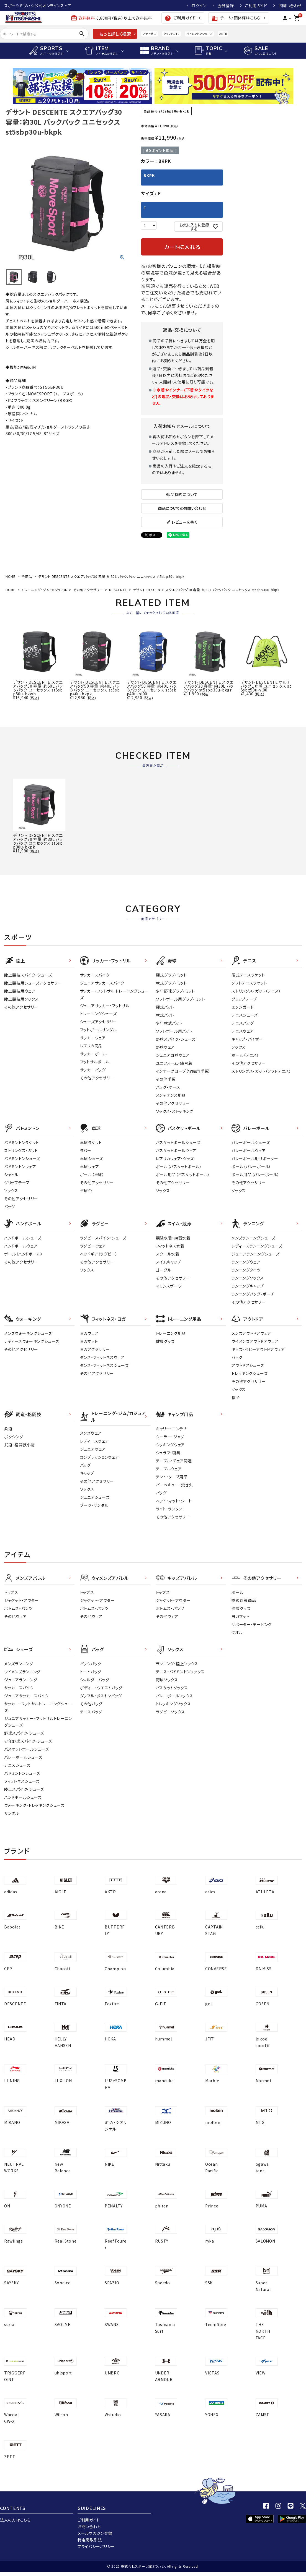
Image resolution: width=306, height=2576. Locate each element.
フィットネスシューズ (22, 1781)
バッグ (9, 1206)
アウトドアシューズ (248, 1365)
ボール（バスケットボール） (179, 1166)
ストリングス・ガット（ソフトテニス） (261, 1071)
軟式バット (165, 1015)
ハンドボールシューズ (23, 1238)
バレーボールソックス (174, 1695)
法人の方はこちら (15, 2520)
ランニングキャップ (248, 1286)
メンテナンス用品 (171, 1095)
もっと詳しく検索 (115, 33)
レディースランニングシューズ (257, 1246)
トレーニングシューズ (98, 1013)
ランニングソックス (248, 1278)
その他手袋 (166, 1079)
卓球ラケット (91, 1142)
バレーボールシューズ (251, 1142)
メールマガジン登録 (95, 2533)
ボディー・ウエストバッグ (101, 1687)
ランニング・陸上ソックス (177, 1663)
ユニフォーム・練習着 (174, 1063)
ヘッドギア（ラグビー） (99, 1254)
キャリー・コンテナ (171, 1428)
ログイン (199, 5)
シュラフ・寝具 (168, 1452)
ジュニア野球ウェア (173, 1055)
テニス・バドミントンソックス (180, 1671)
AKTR (223, 34)
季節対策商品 (244, 1600)
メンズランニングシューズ (253, 1238)
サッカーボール (93, 1053)
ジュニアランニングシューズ (255, 1254)
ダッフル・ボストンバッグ (101, 1695)
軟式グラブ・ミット (171, 983)
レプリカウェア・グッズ (175, 1158)
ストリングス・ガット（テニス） (256, 991)
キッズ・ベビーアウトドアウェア (258, 1349)
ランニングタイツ (246, 1270)
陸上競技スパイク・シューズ (28, 975)
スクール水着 (167, 1254)
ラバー (85, 1150)
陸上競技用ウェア (19, 991)
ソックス (239, 1047)
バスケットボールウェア (176, 1150)
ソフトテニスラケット (249, 983)
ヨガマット (89, 1341)
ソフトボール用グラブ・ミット (180, 999)
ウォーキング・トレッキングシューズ (34, 1805)
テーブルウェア (169, 1468)
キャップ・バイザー (247, 1039)
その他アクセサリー (88, 589)
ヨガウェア (89, 1333)
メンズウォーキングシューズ (28, 1333)
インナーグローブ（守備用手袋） (183, 1071)
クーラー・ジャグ (170, 1436)
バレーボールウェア (249, 1150)
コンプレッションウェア (99, 1457)
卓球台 (86, 1190)
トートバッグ (90, 1671)
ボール (237, 1592)
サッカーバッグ (93, 1069)
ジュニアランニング (20, 1679)
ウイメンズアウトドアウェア (255, 1341)
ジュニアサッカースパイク (102, 983)
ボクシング (13, 1436)
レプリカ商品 (91, 1045)
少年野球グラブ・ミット (175, 991)
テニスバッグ (243, 1023)
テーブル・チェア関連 (174, 1460)
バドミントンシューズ (199, 34)
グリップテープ (244, 999)
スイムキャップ (168, 1262)
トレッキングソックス (173, 1703)
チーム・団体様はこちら (236, 18)
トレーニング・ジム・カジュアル (44, 589)
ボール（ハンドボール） (23, 1254)
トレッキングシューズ (250, 1373)
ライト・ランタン (169, 1509)
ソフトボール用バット (174, 1031)
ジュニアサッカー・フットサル (105, 1005)
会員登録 (226, 5)
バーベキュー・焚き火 (174, 1484)
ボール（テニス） (245, 1055)
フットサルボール (95, 1061)
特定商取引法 (90, 2540)
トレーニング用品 (171, 1333)
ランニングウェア (246, 1262)
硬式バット (165, 1007)
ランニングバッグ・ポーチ (253, 1294)
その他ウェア (15, 1616)
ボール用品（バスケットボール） (183, 1174)
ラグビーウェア (93, 1246)
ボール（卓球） (92, 1174)
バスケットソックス (172, 1687)
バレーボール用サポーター (255, 1158)
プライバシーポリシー (96, 2546)
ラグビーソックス (170, 1711)
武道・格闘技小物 (19, 1444)
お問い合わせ (290, 5)
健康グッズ (165, 1341)
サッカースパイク (95, 975)
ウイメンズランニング (22, 1671)
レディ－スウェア (94, 1441)
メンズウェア (91, 1433)
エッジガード (243, 1007)
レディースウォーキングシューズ (31, 1341)
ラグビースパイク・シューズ (103, 1238)
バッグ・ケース (168, 1087)
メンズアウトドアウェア (251, 1333)
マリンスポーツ (169, 1286)
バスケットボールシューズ (178, 1142)
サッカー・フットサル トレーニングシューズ (114, 994)
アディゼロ (149, 34)
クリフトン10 (171, 34)
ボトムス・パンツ (18, 1608)
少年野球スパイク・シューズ (28, 1741)
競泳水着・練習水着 (173, 1238)
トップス (11, 1592)
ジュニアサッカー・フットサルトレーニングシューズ (38, 1722)
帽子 (236, 1397)
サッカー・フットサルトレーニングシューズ (38, 1707)
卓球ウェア (89, 1166)
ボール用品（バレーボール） (255, 1174)
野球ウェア (165, 1047)
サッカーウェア (93, 1037)
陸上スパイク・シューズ (24, 1789)
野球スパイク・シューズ (176, 1039)
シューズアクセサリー (98, 1021)
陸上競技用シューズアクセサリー (33, 983)
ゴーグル (163, 1270)
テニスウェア (243, 1031)
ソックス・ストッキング (175, 1111)
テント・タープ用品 (172, 1476)
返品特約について (182, 494)
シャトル (11, 1174)
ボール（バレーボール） (251, 1166)
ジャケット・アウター (21, 1600)
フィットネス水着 (170, 1246)
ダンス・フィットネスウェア (102, 1357)
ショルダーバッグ (94, 1679)
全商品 (27, 576)
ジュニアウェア (93, 1449)
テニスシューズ (245, 1015)
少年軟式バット (169, 1023)
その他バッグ (91, 1703)
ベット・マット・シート (174, 1501)
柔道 (8, 1428)
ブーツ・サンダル (94, 1505)
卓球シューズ (91, 1158)
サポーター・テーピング (252, 1624)
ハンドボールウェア (20, 1246)
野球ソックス (167, 1679)
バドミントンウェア (20, 1166)
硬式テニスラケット (248, 975)
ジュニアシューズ (95, 1497)
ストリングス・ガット (21, 1150)
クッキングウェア (170, 1444)
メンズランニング (18, 1663)
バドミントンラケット (21, 1142)
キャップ (87, 1473)
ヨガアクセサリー (95, 1349)
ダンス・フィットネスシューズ (104, 1365)
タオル (237, 1632)
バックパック (90, 1663)
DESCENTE (118, 589)
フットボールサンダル (98, 1029)
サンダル (11, 1813)
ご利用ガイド (256, 5)
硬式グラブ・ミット (171, 975)
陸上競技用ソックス (21, 999)
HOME (11, 576)
